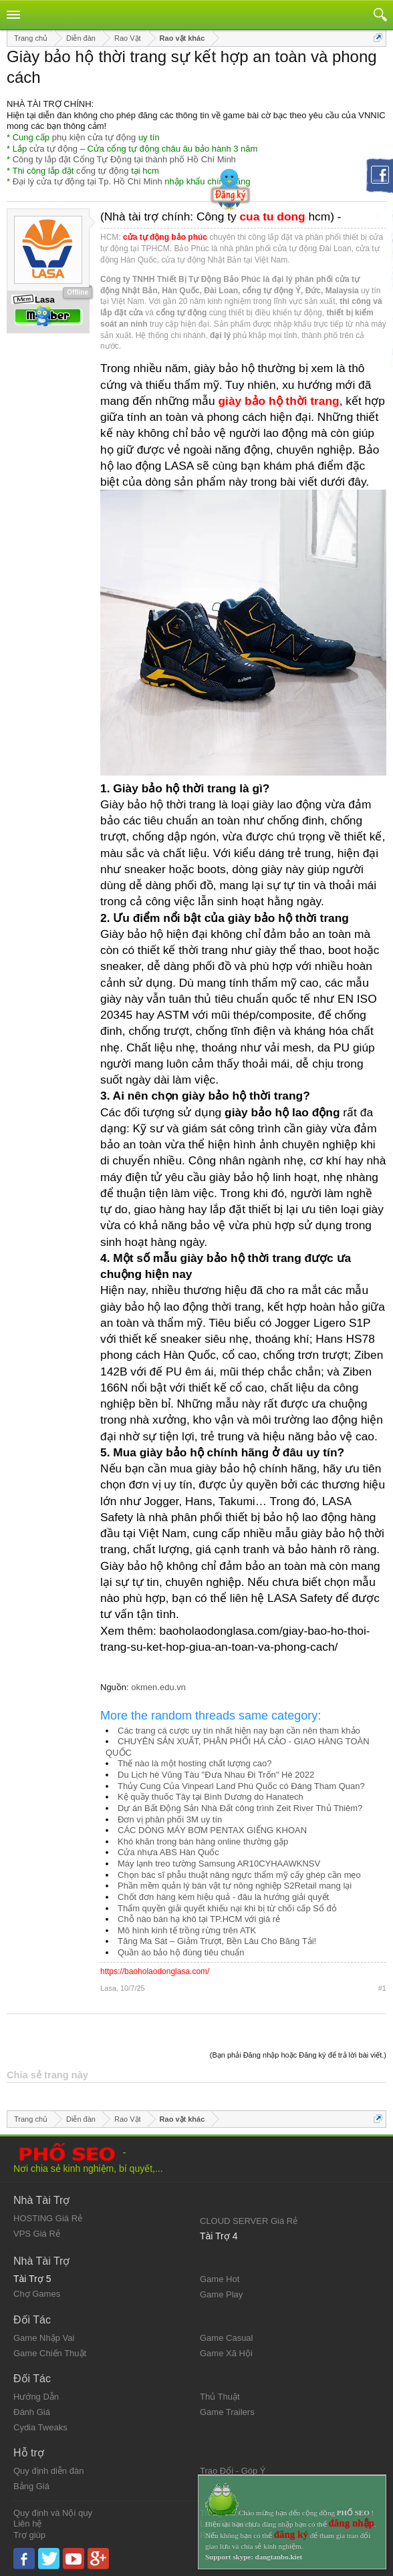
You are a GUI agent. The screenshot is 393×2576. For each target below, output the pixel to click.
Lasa (108, 1988)
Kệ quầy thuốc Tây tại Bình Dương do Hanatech (210, 1797)
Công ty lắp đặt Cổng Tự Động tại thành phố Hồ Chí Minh (124, 159)
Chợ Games (36, 2294)
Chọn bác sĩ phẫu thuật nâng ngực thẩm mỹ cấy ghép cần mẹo (239, 1875)
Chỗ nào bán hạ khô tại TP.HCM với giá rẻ (199, 1919)
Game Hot (219, 2279)
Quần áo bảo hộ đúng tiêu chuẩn (181, 1952)
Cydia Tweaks (40, 2427)
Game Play (221, 2294)
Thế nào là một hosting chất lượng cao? (195, 1763)
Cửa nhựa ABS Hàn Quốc (168, 1852)
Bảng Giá (31, 2486)
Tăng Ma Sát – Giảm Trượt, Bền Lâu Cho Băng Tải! (217, 1941)
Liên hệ (27, 2524)
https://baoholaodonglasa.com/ (154, 1971)
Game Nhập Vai (43, 2338)
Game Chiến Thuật (49, 2353)
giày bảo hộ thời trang (279, 401)
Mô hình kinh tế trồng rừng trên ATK (187, 1930)
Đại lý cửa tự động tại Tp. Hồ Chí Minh (87, 181)
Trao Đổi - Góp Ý (233, 2471)
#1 (382, 1988)
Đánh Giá (31, 2412)
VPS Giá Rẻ (36, 2234)
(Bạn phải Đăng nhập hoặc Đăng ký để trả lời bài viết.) (298, 2055)
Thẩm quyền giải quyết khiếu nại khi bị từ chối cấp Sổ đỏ (227, 1908)
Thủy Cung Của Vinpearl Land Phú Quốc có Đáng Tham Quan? (241, 1786)
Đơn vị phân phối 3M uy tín (170, 1819)
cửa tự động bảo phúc (165, 237)
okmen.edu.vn (158, 1687)
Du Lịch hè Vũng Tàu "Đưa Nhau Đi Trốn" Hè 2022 (216, 1775)
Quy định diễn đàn (48, 2471)
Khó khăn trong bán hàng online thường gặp (203, 1841)
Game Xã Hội (226, 2353)
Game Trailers (227, 2412)
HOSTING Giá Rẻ (47, 2218)
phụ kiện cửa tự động (94, 137)
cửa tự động (53, 149)
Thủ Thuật (220, 2397)
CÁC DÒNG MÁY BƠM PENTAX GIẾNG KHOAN (212, 1830)
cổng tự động (102, 171)
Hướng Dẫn (36, 2397)
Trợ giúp (29, 2535)
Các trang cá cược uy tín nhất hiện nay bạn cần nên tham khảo (239, 1731)
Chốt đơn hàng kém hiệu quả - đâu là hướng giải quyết (223, 1897)
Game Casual (226, 2338)
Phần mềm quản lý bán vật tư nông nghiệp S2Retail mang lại (235, 1886)
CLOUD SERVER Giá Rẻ (248, 2221)
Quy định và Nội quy (52, 2513)
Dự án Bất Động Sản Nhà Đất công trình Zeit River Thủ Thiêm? (240, 1808)
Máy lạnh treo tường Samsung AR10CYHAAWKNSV (219, 1864)
